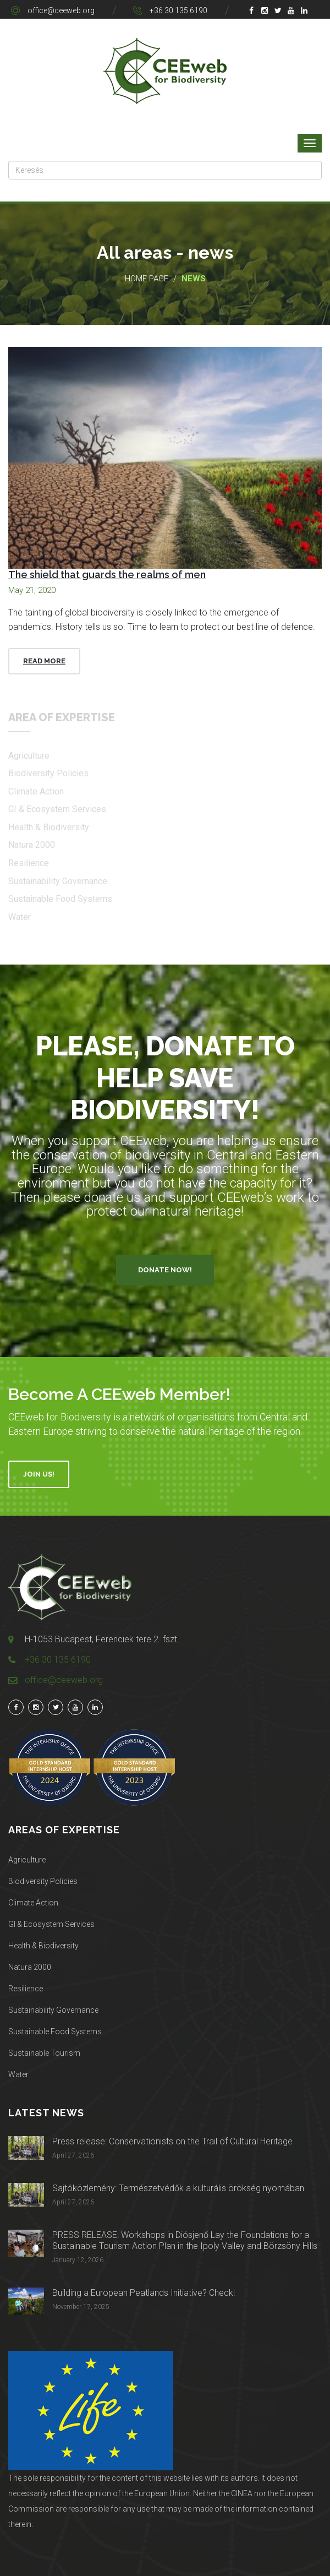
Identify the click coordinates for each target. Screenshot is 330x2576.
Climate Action (33, 1902)
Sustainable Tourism (44, 2053)
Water (18, 2074)
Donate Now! (165, 1270)
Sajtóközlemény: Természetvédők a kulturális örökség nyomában (178, 2188)
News (194, 279)
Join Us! (38, 1474)
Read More (44, 661)
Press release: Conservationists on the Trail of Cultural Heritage (172, 2141)
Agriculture (27, 1859)
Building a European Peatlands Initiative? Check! (143, 2293)
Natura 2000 (29, 1967)
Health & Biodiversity (43, 1945)
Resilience (25, 1988)
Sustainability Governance (53, 2010)
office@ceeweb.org (61, 10)
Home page (146, 279)
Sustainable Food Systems (55, 2031)
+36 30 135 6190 (178, 10)
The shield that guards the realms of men (107, 574)
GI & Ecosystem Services (51, 1924)
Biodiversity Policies (43, 1881)
